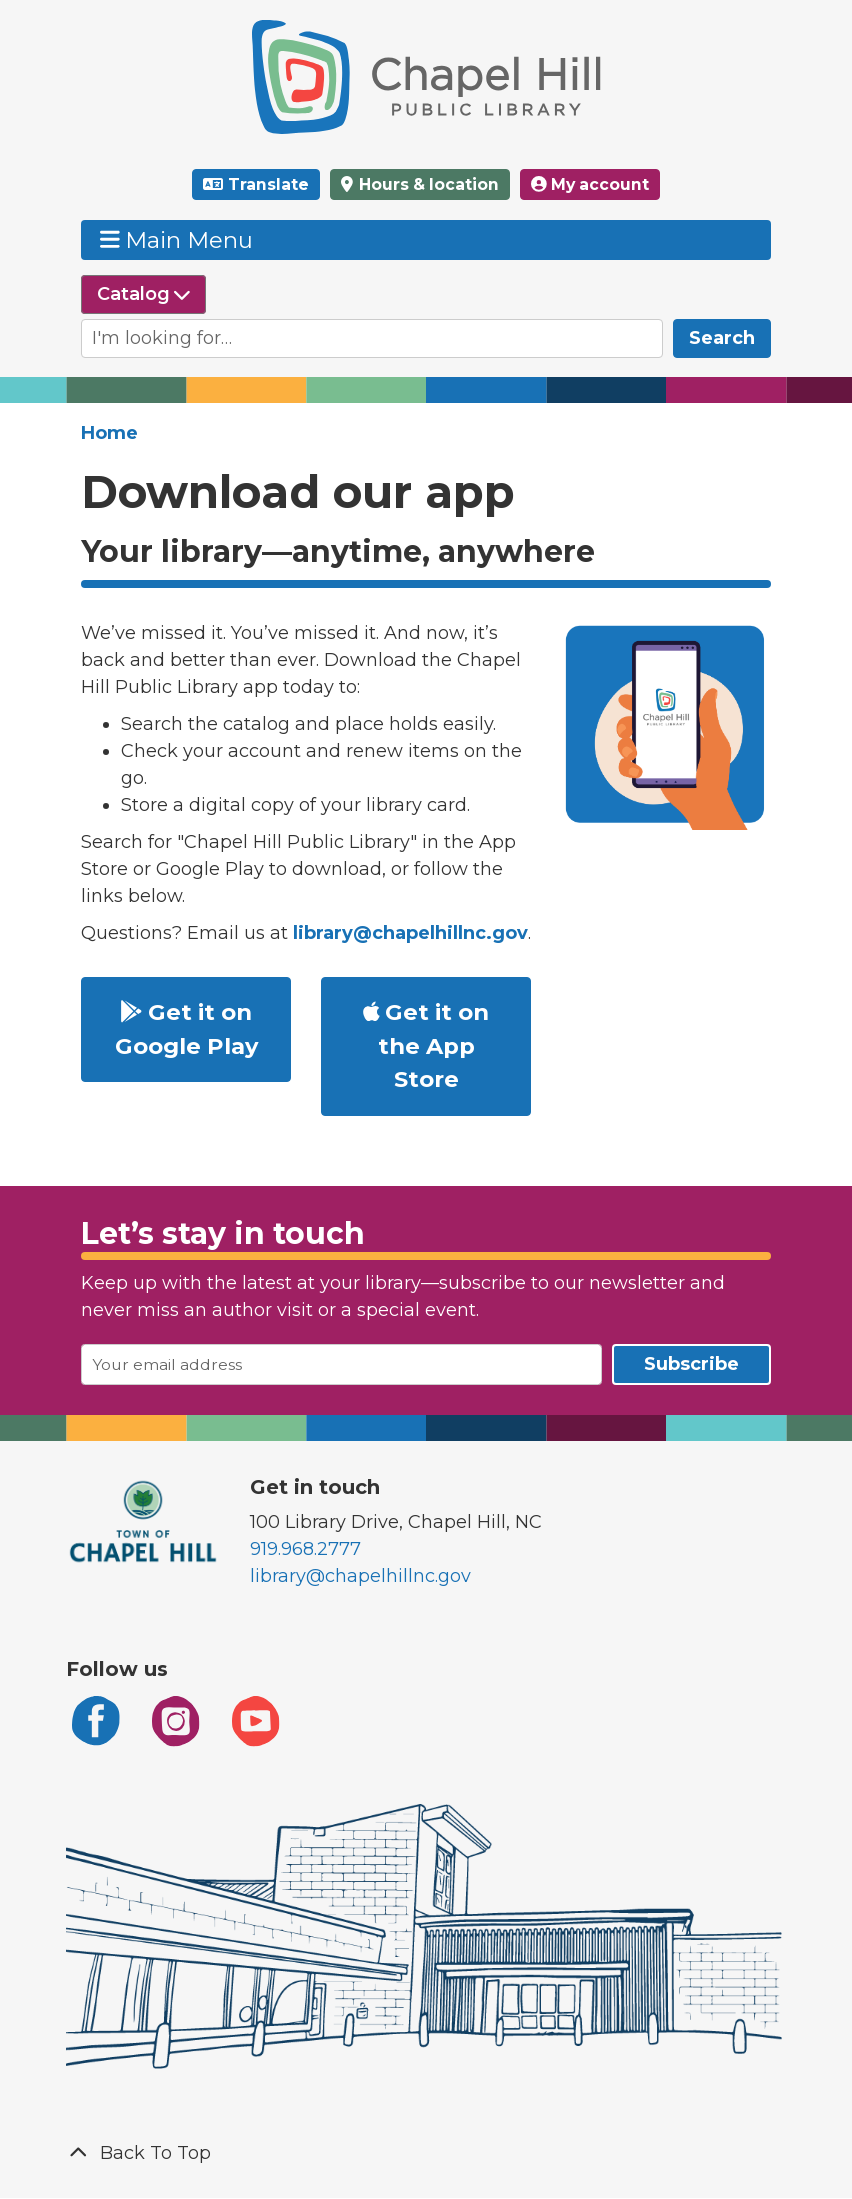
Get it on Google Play (186, 1029)
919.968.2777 (305, 1549)
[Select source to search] (143, 294)
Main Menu (177, 239)
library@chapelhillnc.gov (360, 1576)
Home (109, 433)
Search (722, 338)
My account (590, 184)
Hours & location (427, 184)
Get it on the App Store (426, 1046)
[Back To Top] (426, 2153)
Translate (268, 184)
